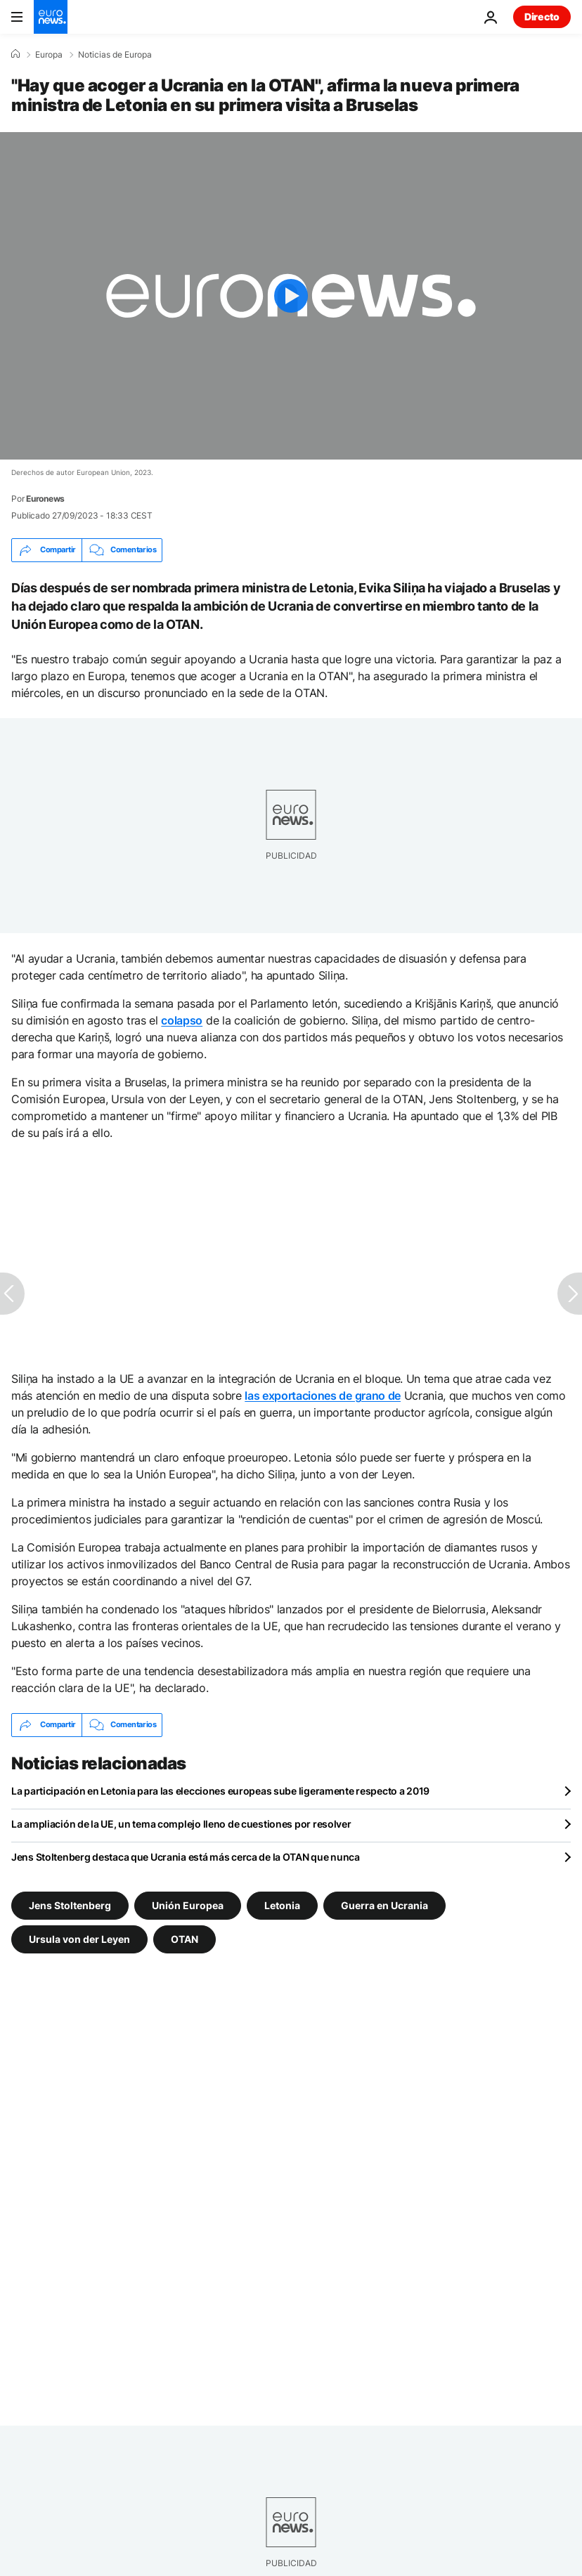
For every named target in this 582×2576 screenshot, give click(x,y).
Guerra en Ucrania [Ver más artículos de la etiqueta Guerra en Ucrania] (384, 1905)
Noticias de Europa (115, 55)
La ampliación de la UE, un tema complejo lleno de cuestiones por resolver (181, 1824)
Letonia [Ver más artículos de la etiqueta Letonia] (282, 1905)
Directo (542, 16)
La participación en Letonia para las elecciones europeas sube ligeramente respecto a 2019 (220, 1791)
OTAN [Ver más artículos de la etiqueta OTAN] (184, 1938)
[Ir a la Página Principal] (50, 17)
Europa (49, 55)
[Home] (15, 54)
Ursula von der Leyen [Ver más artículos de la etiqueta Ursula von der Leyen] (79, 1938)
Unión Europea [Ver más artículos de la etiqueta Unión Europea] (188, 1905)
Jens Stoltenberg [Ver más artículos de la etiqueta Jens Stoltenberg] (70, 1905)
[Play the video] (291, 296)
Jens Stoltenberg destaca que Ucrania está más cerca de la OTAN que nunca (185, 1857)
